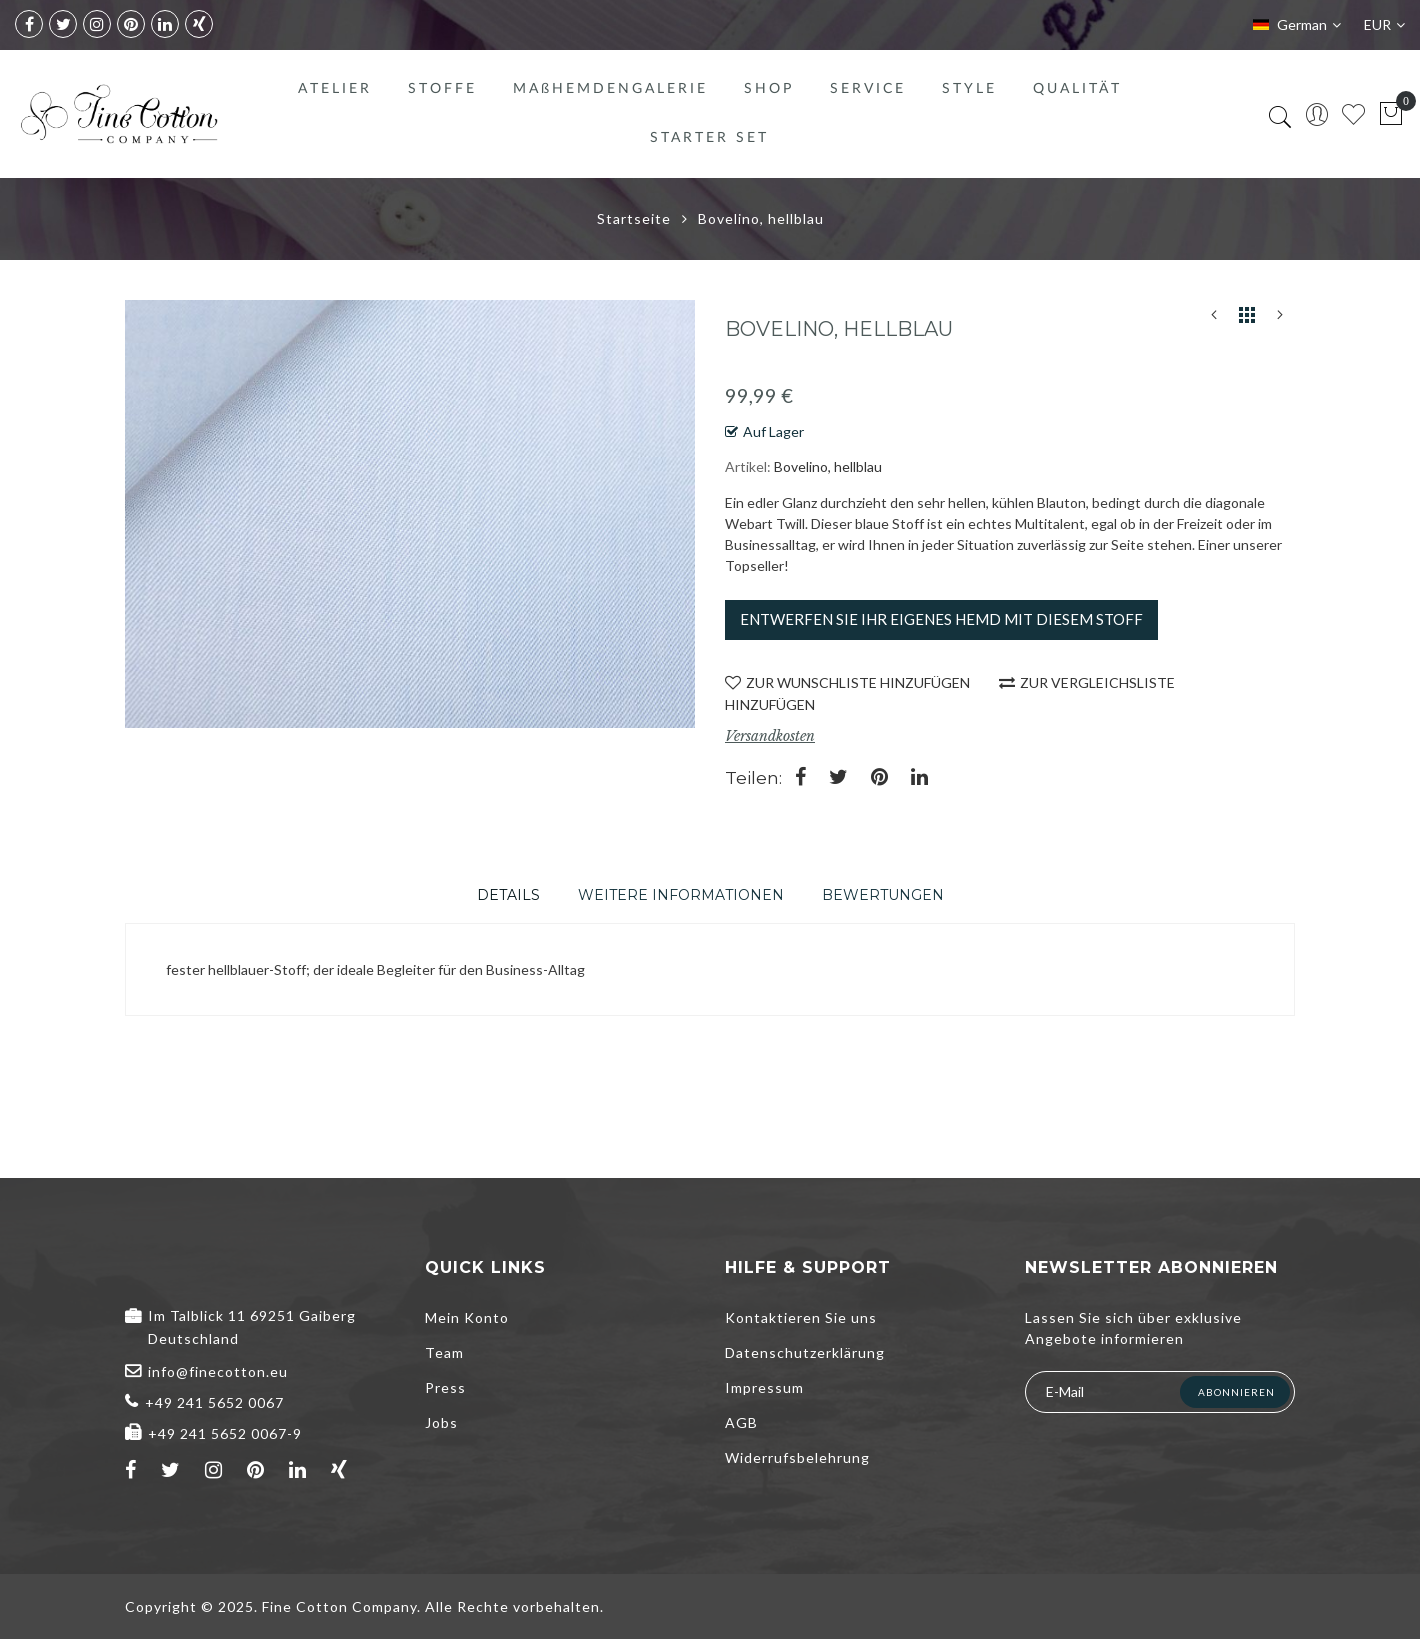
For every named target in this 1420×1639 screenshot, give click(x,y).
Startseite (634, 218)
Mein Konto (467, 1317)
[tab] (508, 895)
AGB (741, 1422)
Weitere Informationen (681, 895)
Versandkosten (770, 736)
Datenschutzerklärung (805, 1352)
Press (445, 1387)
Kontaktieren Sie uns (801, 1317)
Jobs (441, 1422)
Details (508, 895)
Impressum (764, 1387)
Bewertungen (883, 895)
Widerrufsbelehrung (797, 1457)
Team (444, 1352)
